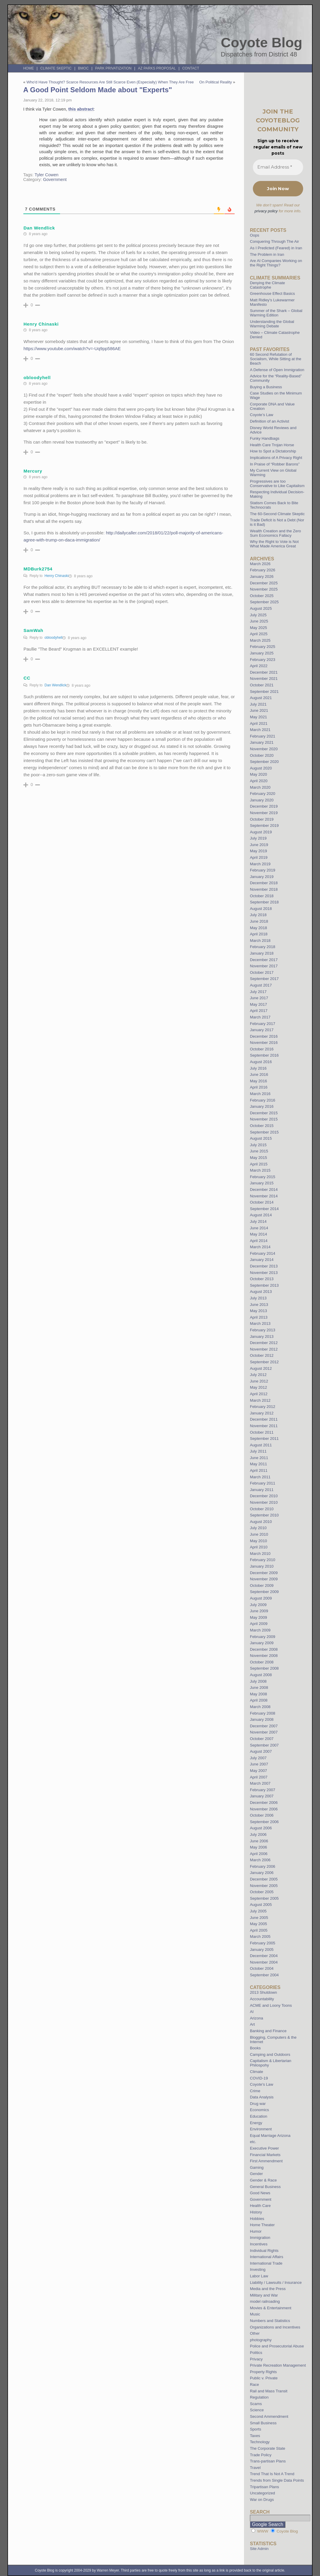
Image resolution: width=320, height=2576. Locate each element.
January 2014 (262, 1259)
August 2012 (261, 1368)
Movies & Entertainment (270, 2308)
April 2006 (258, 1853)
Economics (259, 2110)
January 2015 (262, 1183)
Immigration (260, 2237)
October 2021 (262, 685)
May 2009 (258, 1617)
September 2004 (264, 1975)
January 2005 (262, 1949)
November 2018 (264, 889)
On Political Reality (215, 82)
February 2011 (262, 1483)
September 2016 (264, 1055)
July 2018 (258, 915)
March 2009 (260, 1630)
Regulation (259, 2397)
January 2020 (262, 800)
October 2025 (262, 596)
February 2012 (262, 1406)
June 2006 (259, 1841)
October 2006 (262, 1815)
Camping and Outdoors (270, 2054)
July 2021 (258, 704)
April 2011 (258, 1470)
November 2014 (264, 1196)
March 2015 (260, 1170)
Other (255, 2333)
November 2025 (264, 589)
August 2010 (261, 1521)
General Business (265, 2186)
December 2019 (264, 806)
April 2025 (258, 634)
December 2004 (264, 1956)
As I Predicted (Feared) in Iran (276, 248)
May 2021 (258, 717)
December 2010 (264, 1496)
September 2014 (264, 1209)
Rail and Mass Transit (268, 2391)
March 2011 (260, 1477)
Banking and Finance (268, 2031)
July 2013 (258, 1298)
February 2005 (262, 1943)
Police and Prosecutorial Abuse (277, 2346)
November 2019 (264, 813)
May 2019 (258, 851)
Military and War (264, 2295)
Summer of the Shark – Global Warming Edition (276, 312)
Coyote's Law (261, 2084)
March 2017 (260, 1017)
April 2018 (258, 934)
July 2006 (258, 1834)
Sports (255, 2429)
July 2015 (258, 1145)
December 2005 (264, 1879)
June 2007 (259, 1764)
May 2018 (258, 928)
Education (258, 2116)
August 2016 (261, 1062)
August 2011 (261, 1445)
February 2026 (262, 570)
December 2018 (264, 883)
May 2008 (258, 1694)
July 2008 (258, 1681)
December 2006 (264, 1802)
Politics (256, 2352)
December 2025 (264, 583)
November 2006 (264, 1809)
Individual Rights (264, 2250)
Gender (256, 2173)
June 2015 (259, 1151)
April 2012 (258, 1394)
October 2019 (262, 819)
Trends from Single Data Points (277, 2480)
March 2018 (260, 940)
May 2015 (258, 1157)
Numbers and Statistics (270, 2320)
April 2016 (258, 1087)
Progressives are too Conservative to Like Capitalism (277, 483)
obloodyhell (53, 637)
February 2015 (262, 1177)
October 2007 (262, 1738)
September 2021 (264, 691)
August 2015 (261, 1138)
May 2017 (258, 1004)
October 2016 (262, 1049)
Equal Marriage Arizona (270, 2135)
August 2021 (261, 698)
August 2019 (261, 832)
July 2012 (258, 1374)
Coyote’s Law (261, 415)
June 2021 (259, 710)
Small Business (263, 2423)
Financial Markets (265, 2155)
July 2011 (258, 1451)
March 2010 (260, 1553)
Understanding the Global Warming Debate (272, 323)
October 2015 (262, 1125)
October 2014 (262, 1202)
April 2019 (258, 857)
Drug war (258, 2103)
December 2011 (264, 1419)
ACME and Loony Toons (271, 2005)
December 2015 (264, 1113)
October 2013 (262, 1279)
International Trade (266, 2263)
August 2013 (261, 1291)
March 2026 (260, 564)
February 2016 (262, 1100)
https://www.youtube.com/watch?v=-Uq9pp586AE (72, 348)
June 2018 (259, 921)
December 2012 (264, 1342)
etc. (253, 2142)
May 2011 (258, 1464)
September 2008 (264, 1668)
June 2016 (259, 1074)
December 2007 (264, 1726)
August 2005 (261, 1904)
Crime (255, 2091)
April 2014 (258, 1240)
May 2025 (258, 627)
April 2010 (258, 1547)
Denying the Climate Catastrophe (267, 285)
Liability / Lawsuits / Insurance (276, 2282)
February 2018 (262, 947)
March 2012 (260, 1400)
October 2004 (262, 1968)
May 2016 (258, 1081)
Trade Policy (260, 2455)
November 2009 (264, 1579)
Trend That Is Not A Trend (272, 2474)
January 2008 (262, 1719)
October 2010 (262, 1509)
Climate (256, 2071)
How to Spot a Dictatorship (273, 451)
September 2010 (264, 1515)
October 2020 (262, 755)
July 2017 (258, 991)
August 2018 (261, 908)
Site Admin (259, 2548)
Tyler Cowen (47, 174)
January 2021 (262, 742)
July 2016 (258, 1068)
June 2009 (259, 1611)
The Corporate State (267, 2448)
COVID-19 (259, 2078)
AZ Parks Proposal (157, 68)
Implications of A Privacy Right (276, 457)
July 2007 (258, 1758)
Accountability (262, 1999)
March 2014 (260, 1247)
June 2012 (259, 1381)
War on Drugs (262, 2499)
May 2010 (258, 1541)
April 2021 (258, 723)
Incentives (258, 2244)
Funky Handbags (264, 438)
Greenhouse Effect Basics (272, 293)
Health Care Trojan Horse (272, 445)
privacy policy (266, 211)
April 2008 (258, 1700)
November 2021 (264, 678)
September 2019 (264, 825)
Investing (258, 2269)
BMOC (83, 68)
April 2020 (258, 781)
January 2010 (262, 1566)
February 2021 (262, 736)
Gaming (257, 2167)
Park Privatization (113, 68)
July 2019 (258, 838)
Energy (256, 2123)
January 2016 (262, 1106)
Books (255, 2048)
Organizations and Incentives (275, 2327)
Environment (261, 2129)
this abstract (81, 109)
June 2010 (259, 1534)
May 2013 (258, 1311)
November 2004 (264, 1962)
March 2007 (260, 1783)
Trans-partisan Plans (268, 2461)
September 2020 (264, 761)
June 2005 (259, 1917)
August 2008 (261, 1675)
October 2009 (262, 1585)
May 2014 (258, 1234)
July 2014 (258, 1221)
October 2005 (262, 1892)
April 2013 (258, 1317)
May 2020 (258, 774)
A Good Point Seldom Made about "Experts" (97, 90)
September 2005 (264, 1898)
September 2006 (264, 1822)
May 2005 (258, 1924)
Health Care (260, 2205)
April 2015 (258, 1164)
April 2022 (258, 666)
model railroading (265, 2301)
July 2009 (258, 1604)
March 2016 (260, 1093)
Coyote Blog (262, 42)
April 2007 (258, 1777)
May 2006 (258, 1847)
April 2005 (258, 1930)
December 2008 (264, 1649)
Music (255, 2314)
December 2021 (264, 672)
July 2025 (258, 615)
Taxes (255, 2435)
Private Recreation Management (278, 2365)
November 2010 (264, 1502)
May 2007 (258, 1770)
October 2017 (262, 972)
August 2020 (261, 768)
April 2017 (258, 1010)
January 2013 (262, 1336)
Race (254, 2384)
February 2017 (262, 1023)
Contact (190, 68)
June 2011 (259, 1458)
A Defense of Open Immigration (277, 370)
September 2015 (264, 1132)
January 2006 (262, 1872)
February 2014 (262, 1253)
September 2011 (264, 1438)
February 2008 (262, 1713)
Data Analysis (262, 2097)
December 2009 (264, 1573)
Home (28, 68)
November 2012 (264, 1349)
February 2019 (262, 870)
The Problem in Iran (267, 254)
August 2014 (261, 1215)
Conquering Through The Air (274, 241)
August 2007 (261, 1751)
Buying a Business (266, 387)
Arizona (256, 2018)
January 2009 (262, 1643)
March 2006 (260, 1860)
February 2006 (262, 1866)
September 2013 (264, 1285)
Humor (256, 2231)
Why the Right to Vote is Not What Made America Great (274, 543)
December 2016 (264, 1036)
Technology (260, 2442)
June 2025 (259, 621)
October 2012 (262, 1355)
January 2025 (262, 653)
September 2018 (264, 902)
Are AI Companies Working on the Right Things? (276, 262)
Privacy (256, 2359)
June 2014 (259, 1228)
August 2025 (261, 608)
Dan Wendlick (55, 685)
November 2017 (264, 966)
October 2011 (262, 1432)
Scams (256, 2404)
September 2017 (264, 978)
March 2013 (260, 1323)
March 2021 (260, 729)
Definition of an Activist (269, 421)
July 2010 (258, 1528)
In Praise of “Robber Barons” (275, 464)
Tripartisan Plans (264, 2487)
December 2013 (264, 1266)
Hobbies (257, 2218)
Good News (260, 2193)
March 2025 (260, 640)
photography (260, 2340)
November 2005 (264, 1885)
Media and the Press (268, 2288)
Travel (255, 2467)
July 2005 (258, 1911)
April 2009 (258, 1623)
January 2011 (262, 1489)
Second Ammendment (269, 2416)
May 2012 (258, 1387)
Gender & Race (263, 2180)
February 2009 (262, 1636)
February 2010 (262, 1560)
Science (257, 2410)
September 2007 (264, 1745)
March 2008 (260, 1707)
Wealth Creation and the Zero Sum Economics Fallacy (275, 533)
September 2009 (264, 1591)
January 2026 (262, 576)
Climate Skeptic (56, 68)
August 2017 (261, 985)
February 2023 (262, 659)
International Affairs (266, 2257)
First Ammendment (266, 2161)
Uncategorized (262, 2493)
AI (251, 2011)
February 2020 (262, 793)
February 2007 (262, 1790)
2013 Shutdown (263, 1992)
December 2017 (264, 960)
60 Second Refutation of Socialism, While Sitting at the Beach (275, 359)
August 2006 (261, 1828)
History (256, 2212)
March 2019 (260, 864)
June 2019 (259, 845)
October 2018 (262, 896)
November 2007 (264, 1732)
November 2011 (264, 1426)
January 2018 (262, 953)
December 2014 (264, 1189)
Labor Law (259, 2276)
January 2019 (262, 876)
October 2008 (262, 1662)
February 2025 (262, 646)
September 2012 (264, 1362)
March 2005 (260, 1936)
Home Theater (262, 2225)
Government (55, 179)
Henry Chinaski (56, 576)
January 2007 (262, 1796)
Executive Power (264, 2148)
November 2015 (264, 1119)
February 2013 (262, 1330)
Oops (254, 235)
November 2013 (264, 1272)
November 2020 (264, 749)
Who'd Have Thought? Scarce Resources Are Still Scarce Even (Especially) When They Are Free (110, 82)
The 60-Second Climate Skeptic (277, 514)
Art (252, 2024)
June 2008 (259, 1687)
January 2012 (262, 1413)
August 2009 (261, 1598)
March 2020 (260, 787)
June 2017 (259, 998)
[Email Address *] (278, 167)
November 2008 (264, 1655)
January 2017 (262, 1030)
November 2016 (264, 1042)
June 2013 (259, 1304)
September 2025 (264, 602)
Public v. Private (264, 2378)
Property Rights (263, 2372)
